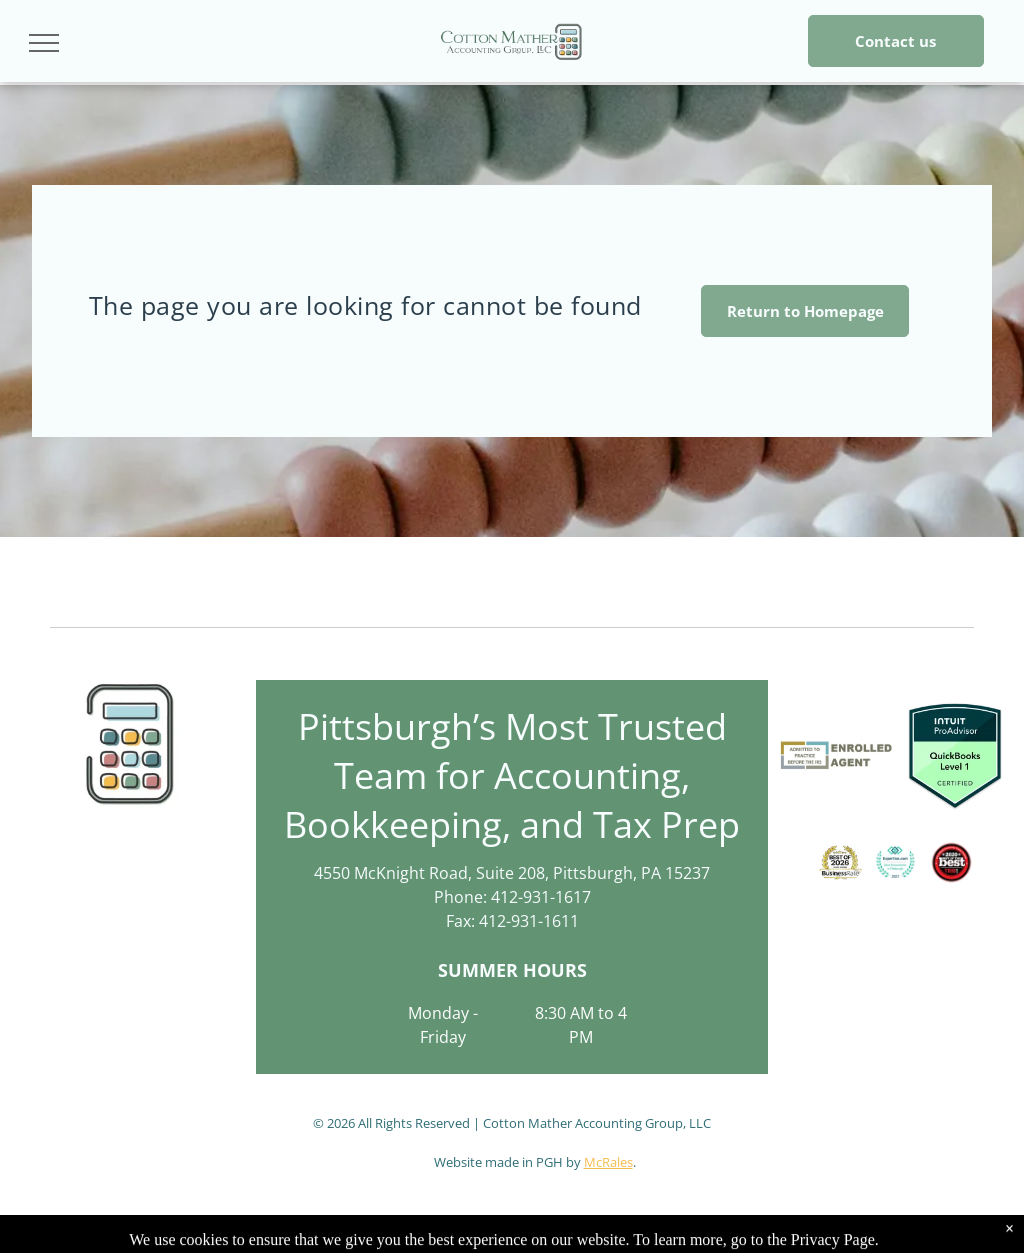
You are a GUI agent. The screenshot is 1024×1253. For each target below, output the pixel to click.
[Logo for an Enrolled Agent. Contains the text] (837, 755)
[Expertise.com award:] (895, 862)
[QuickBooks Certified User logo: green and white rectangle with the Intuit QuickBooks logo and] (955, 755)
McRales (608, 1162)
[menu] (44, 43)
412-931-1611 (529, 921)
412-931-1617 (541, 897)
